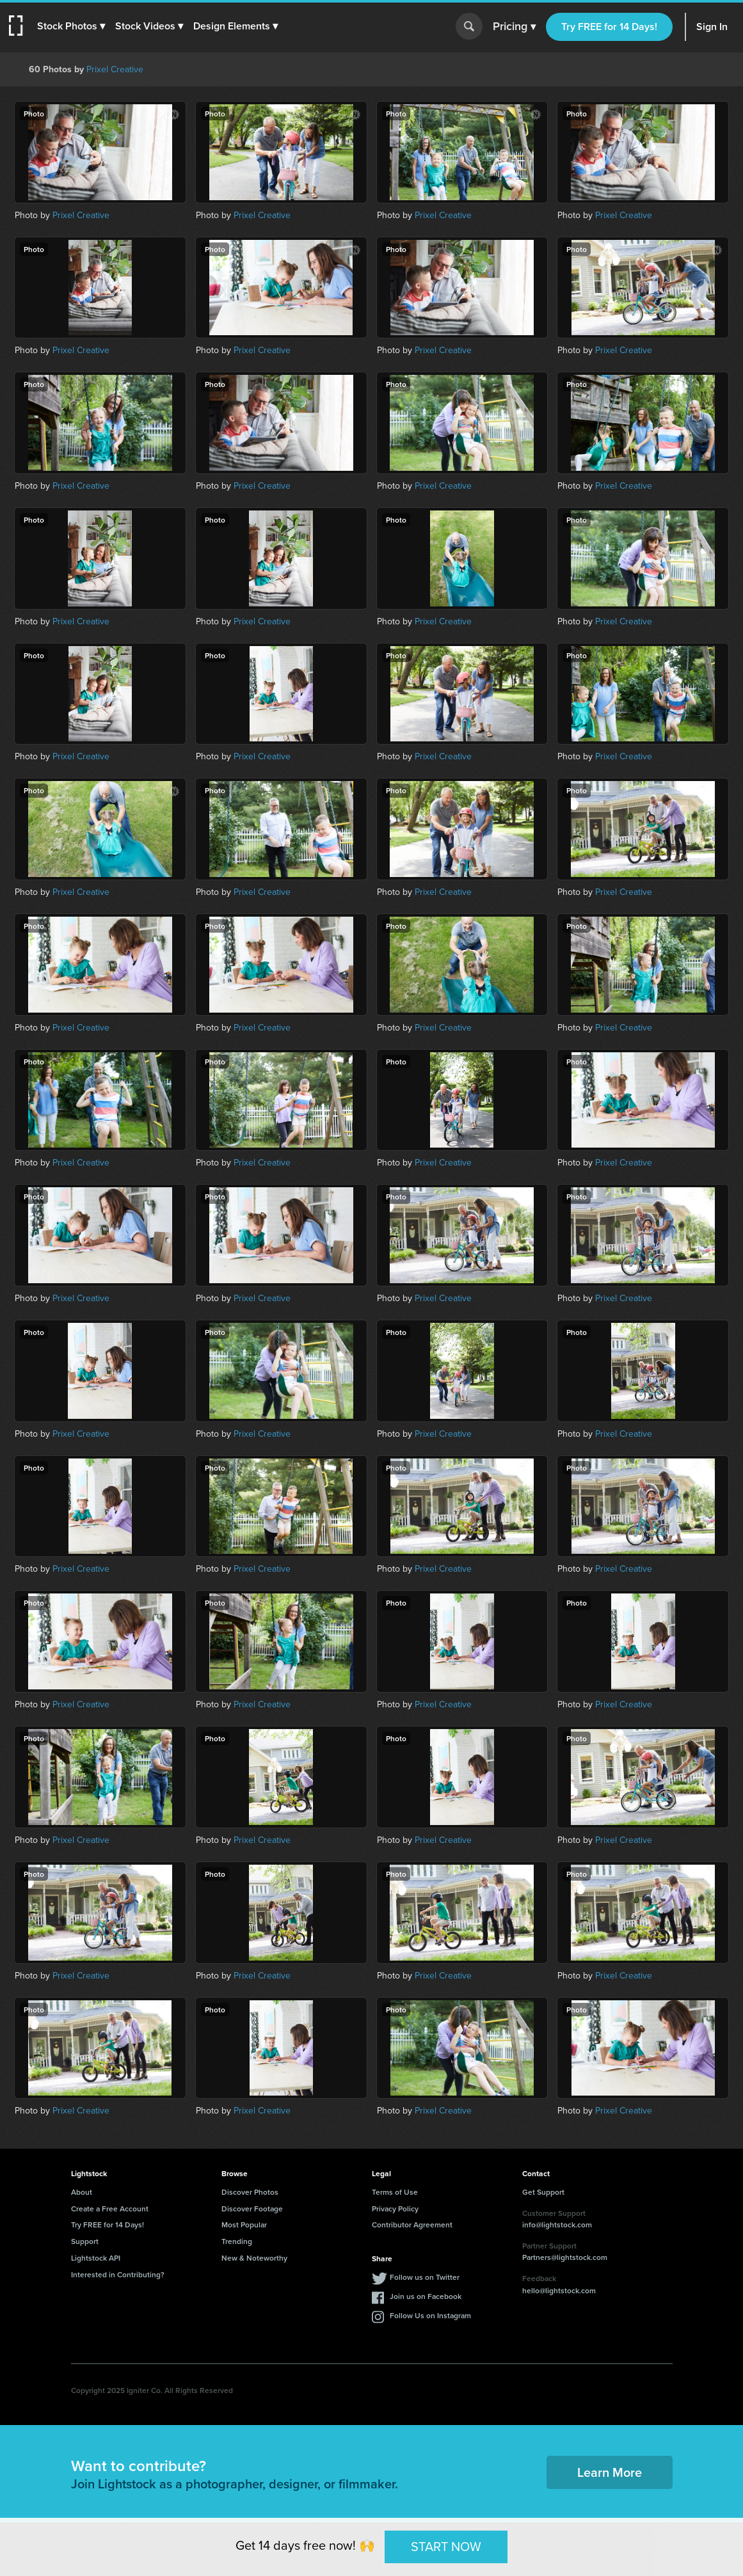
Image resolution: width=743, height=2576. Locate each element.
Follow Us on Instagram (430, 2315)
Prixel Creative (114, 69)
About (81, 2191)
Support (85, 2241)
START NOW (446, 2546)
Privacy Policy (395, 2208)
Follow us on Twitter (424, 2277)
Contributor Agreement (412, 2224)
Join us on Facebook (425, 2296)
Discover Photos (249, 2191)
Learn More (609, 2472)
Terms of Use (395, 2191)
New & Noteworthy (254, 2257)
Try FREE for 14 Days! (609, 26)
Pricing (514, 27)
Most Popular (244, 2224)
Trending (236, 2241)
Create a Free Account (109, 2208)
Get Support (543, 2191)
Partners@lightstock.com (564, 2257)
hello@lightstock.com (559, 2290)
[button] (75, 26)
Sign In (712, 26)
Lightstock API (95, 2257)
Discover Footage (252, 2208)
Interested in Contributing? (117, 2274)
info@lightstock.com (557, 2224)
